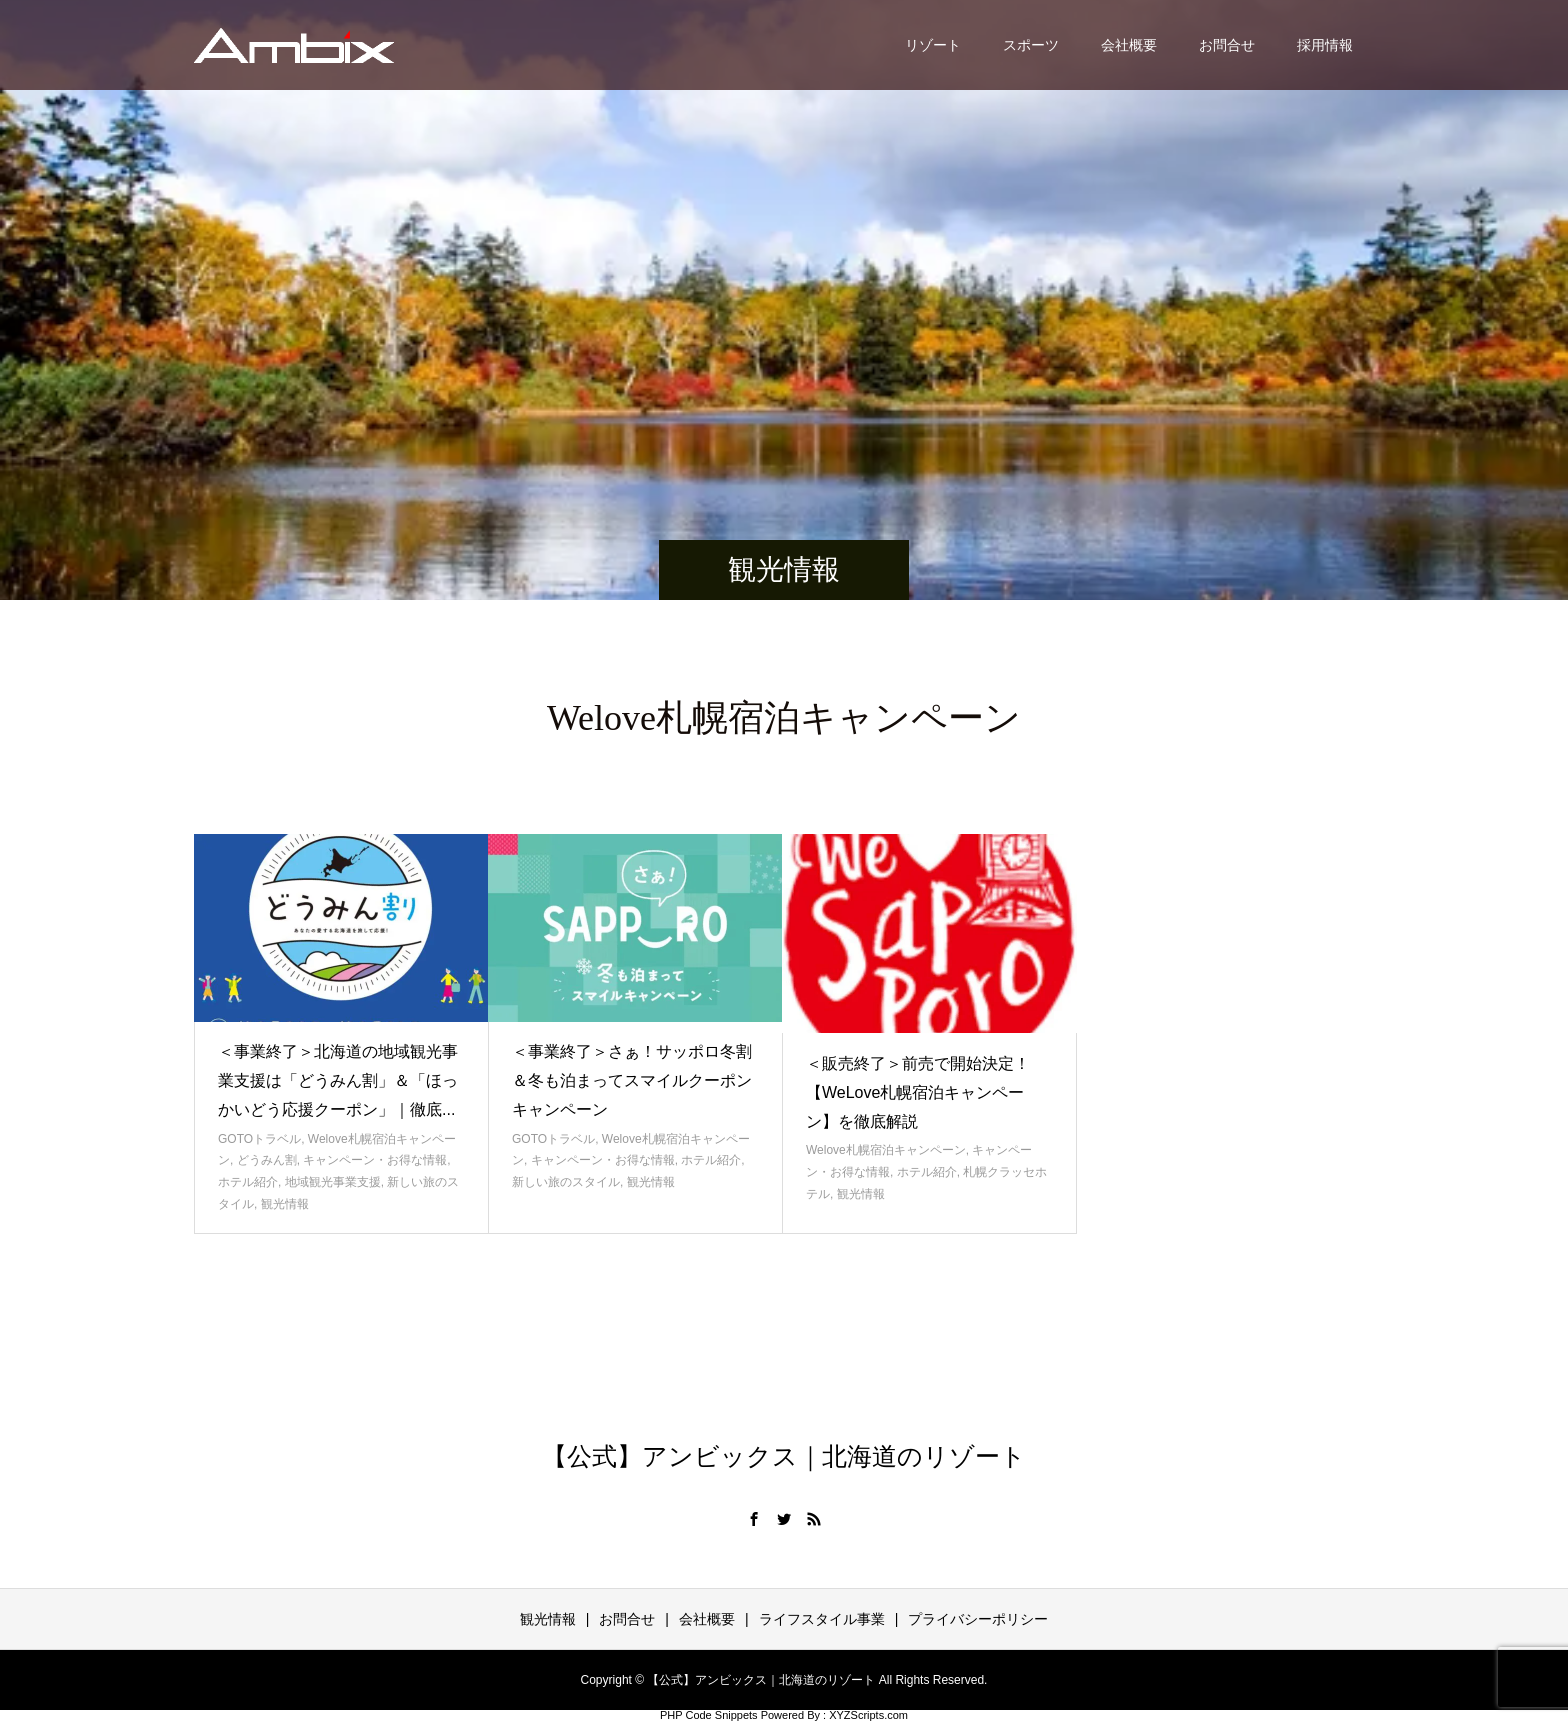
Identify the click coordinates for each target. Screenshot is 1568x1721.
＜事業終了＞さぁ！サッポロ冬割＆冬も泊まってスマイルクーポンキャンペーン (632, 1080)
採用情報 (1325, 45)
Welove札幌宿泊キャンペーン (886, 1150)
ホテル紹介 (248, 1182)
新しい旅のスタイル (566, 1182)
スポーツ (1031, 45)
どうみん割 (267, 1160)
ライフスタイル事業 (822, 1619)
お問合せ (1227, 45)
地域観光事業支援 (333, 1182)
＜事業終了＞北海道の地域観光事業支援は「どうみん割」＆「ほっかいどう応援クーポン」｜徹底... (338, 1080)
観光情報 (285, 1204)
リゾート (933, 45)
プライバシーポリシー (978, 1619)
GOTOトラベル (259, 1139)
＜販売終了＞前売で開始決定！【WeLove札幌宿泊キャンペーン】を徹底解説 (918, 1092)
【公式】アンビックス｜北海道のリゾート (784, 1456)
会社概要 (1129, 45)
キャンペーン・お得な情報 (375, 1160)
